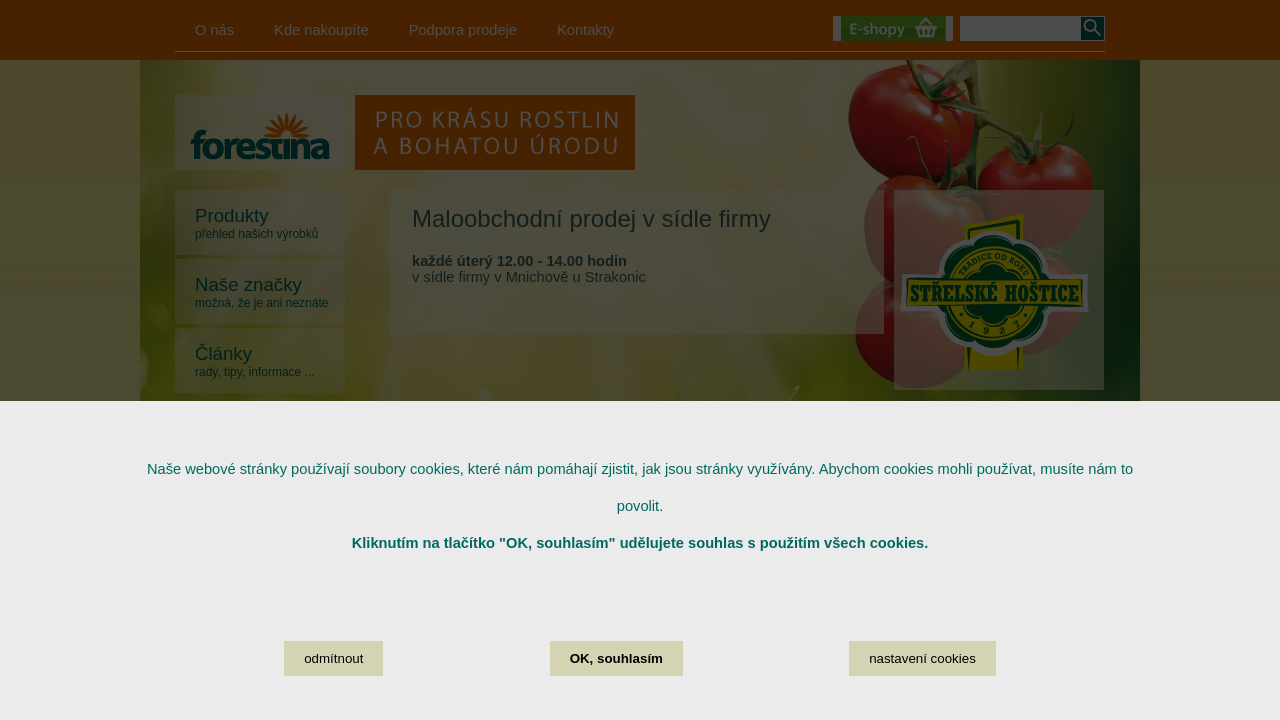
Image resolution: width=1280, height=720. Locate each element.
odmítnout (333, 672)
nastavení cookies (922, 672)
